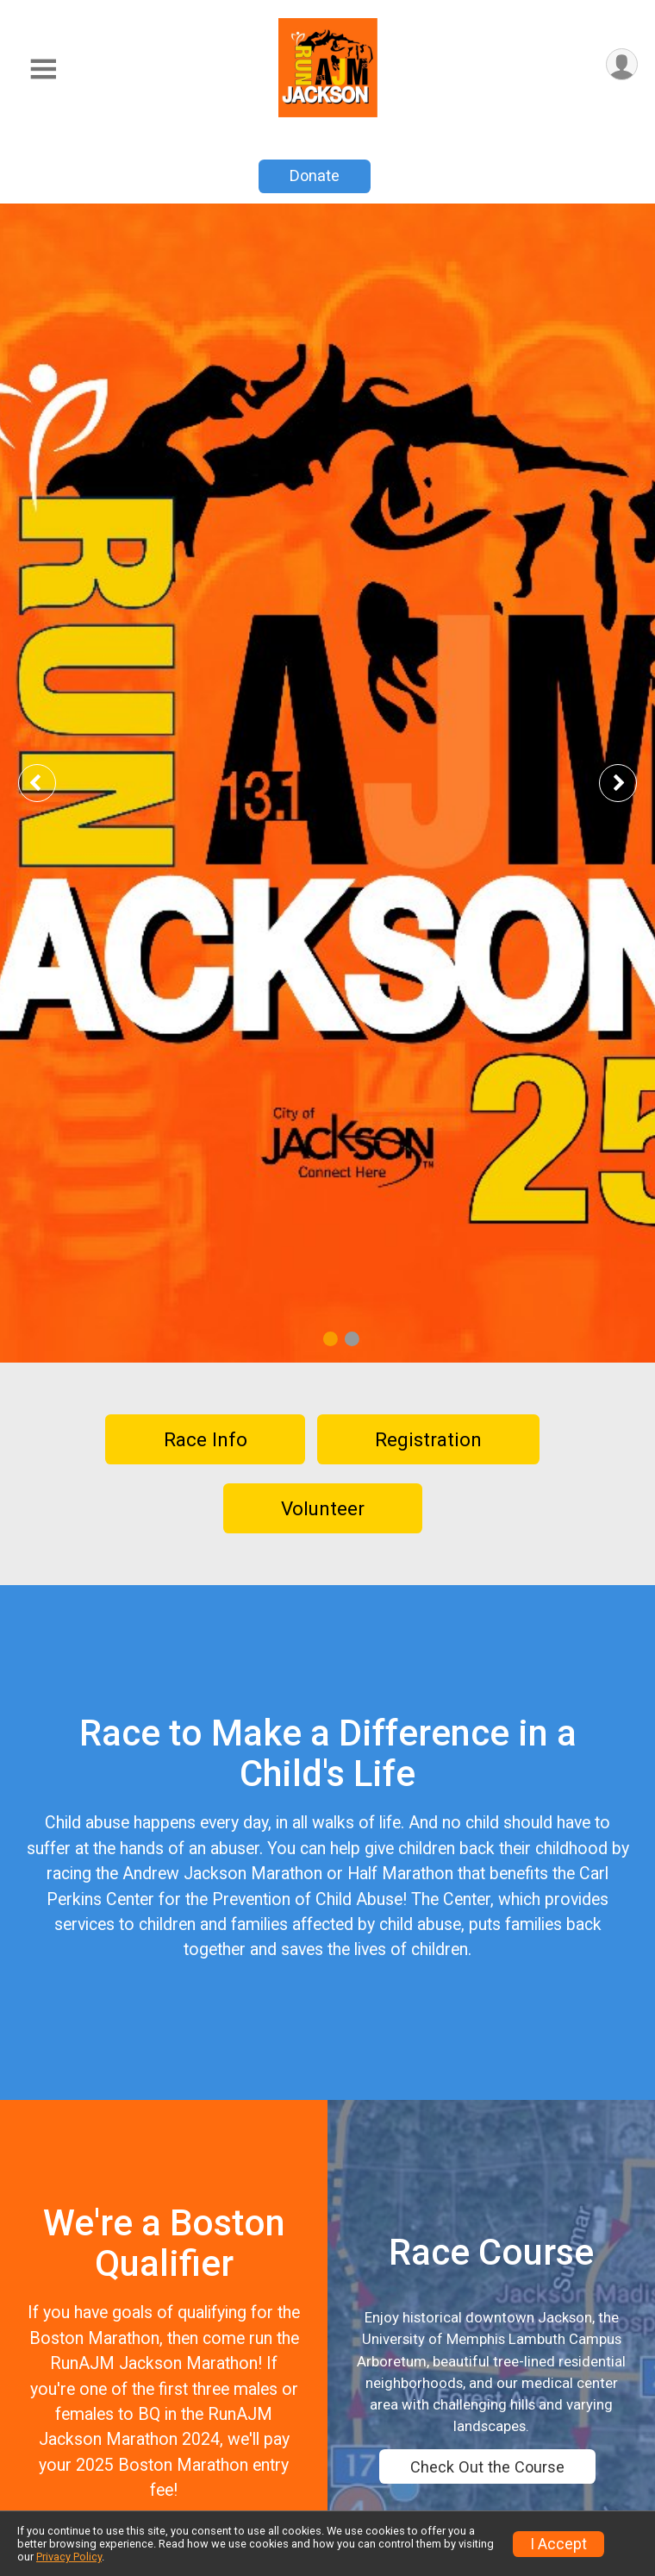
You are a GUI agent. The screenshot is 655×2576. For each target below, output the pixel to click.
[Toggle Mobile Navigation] (43, 69)
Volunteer (323, 1508)
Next (631, 783)
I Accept (558, 2544)
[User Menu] (622, 64)
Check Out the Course (487, 2467)
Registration (428, 1439)
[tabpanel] (327, 783)
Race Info (205, 1439)
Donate (315, 175)
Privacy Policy (69, 2556)
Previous (49, 783)
